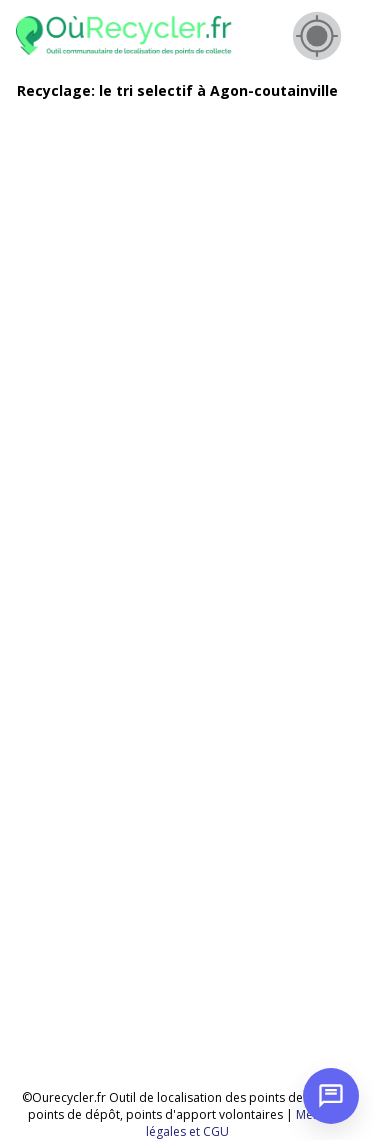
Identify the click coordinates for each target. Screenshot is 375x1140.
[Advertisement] (187, 303)
